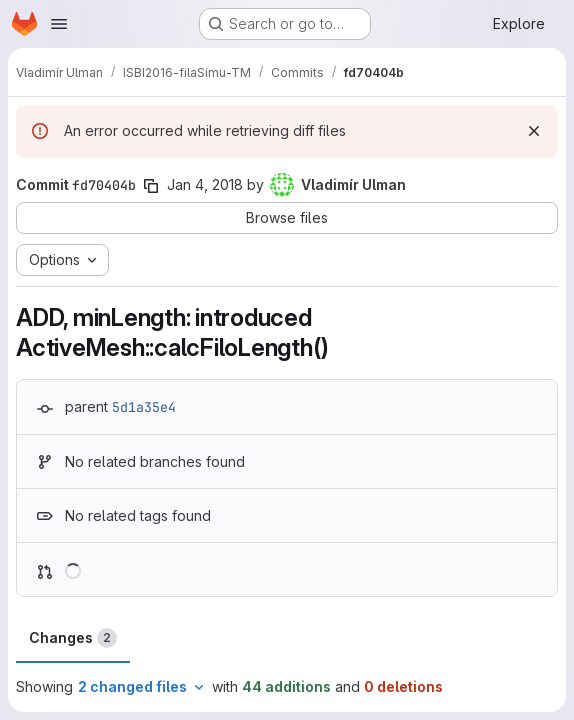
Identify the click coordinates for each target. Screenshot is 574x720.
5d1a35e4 (144, 407)
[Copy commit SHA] (151, 186)
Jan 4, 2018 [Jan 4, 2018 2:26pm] (205, 184)
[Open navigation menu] (59, 24)
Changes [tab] (73, 638)
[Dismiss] (534, 131)
